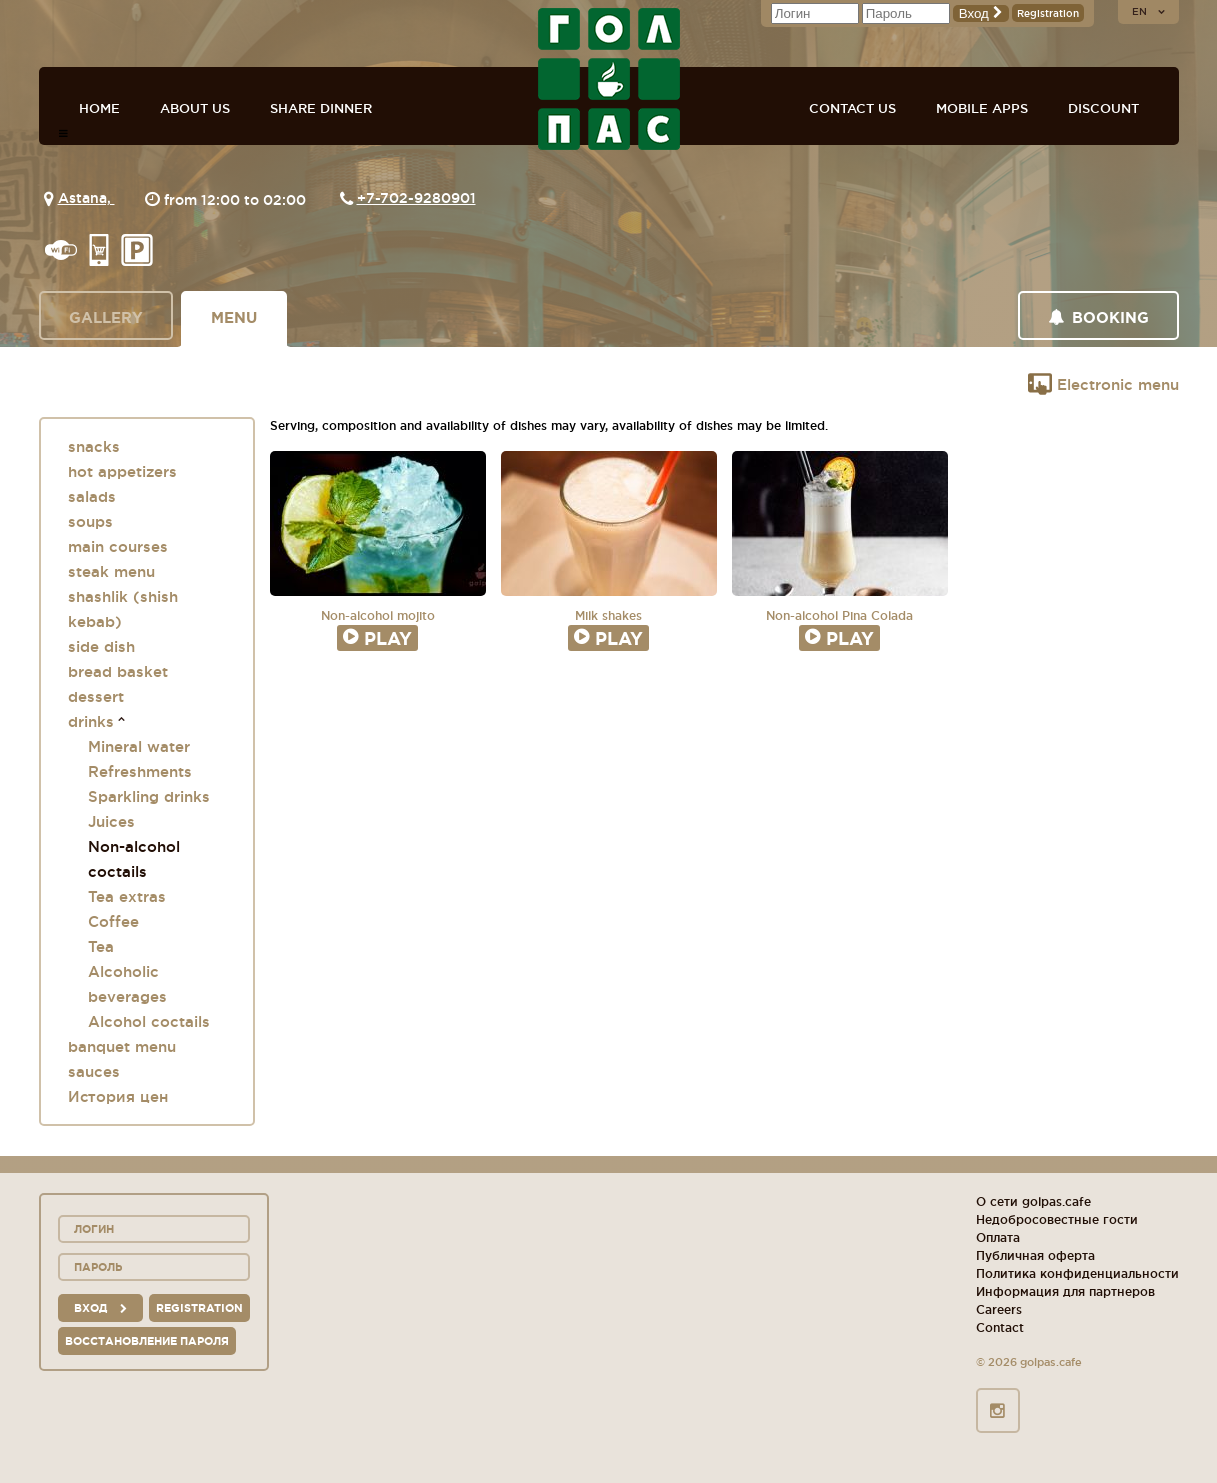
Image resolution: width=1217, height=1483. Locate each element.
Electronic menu (1103, 384)
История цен (118, 1096)
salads (92, 496)
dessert (96, 696)
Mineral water (139, 746)
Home (99, 108)
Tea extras (127, 896)
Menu (234, 317)
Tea (101, 946)
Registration (1048, 13)
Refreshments (140, 771)
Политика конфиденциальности (1077, 1273)
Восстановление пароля (147, 1341)
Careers (999, 1309)
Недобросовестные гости (1057, 1219)
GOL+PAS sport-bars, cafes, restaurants (609, 79)
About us (195, 108)
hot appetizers (122, 471)
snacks (94, 446)
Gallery (106, 317)
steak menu (111, 571)
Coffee (113, 921)
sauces (94, 1071)
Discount (1103, 108)
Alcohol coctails (149, 1021)
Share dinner (321, 108)
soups (90, 521)
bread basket (118, 671)
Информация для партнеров (1065, 1291)
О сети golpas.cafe (1033, 1201)
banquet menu (122, 1046)
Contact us (852, 108)
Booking (1098, 317)
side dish (101, 646)
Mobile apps (982, 108)
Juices (111, 821)
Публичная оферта (1035, 1255)
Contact (1000, 1327)
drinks (91, 721)
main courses (118, 546)
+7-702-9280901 (416, 198)
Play (377, 638)
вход (100, 1308)
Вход (981, 13)
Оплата (998, 1237)
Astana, (86, 198)
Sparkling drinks (149, 796)
